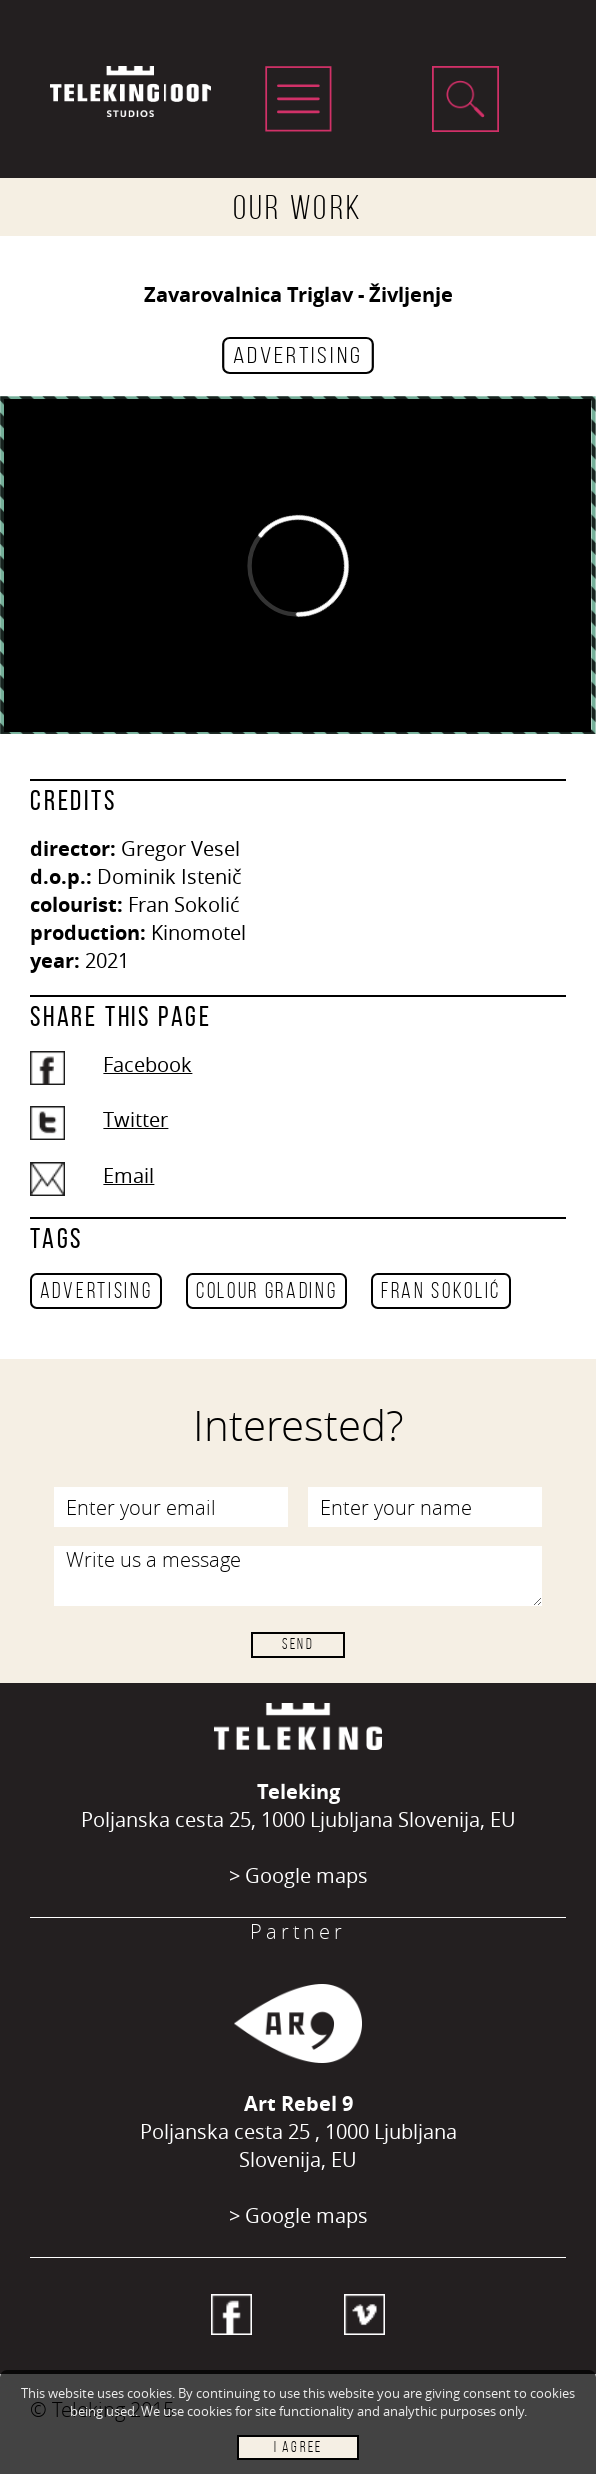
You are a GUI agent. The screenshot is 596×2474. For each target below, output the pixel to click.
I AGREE (298, 2447)
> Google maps (298, 1875)
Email (128, 1175)
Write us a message (298, 1576)
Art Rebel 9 (298, 2103)
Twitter (135, 1119)
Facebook (147, 1064)
